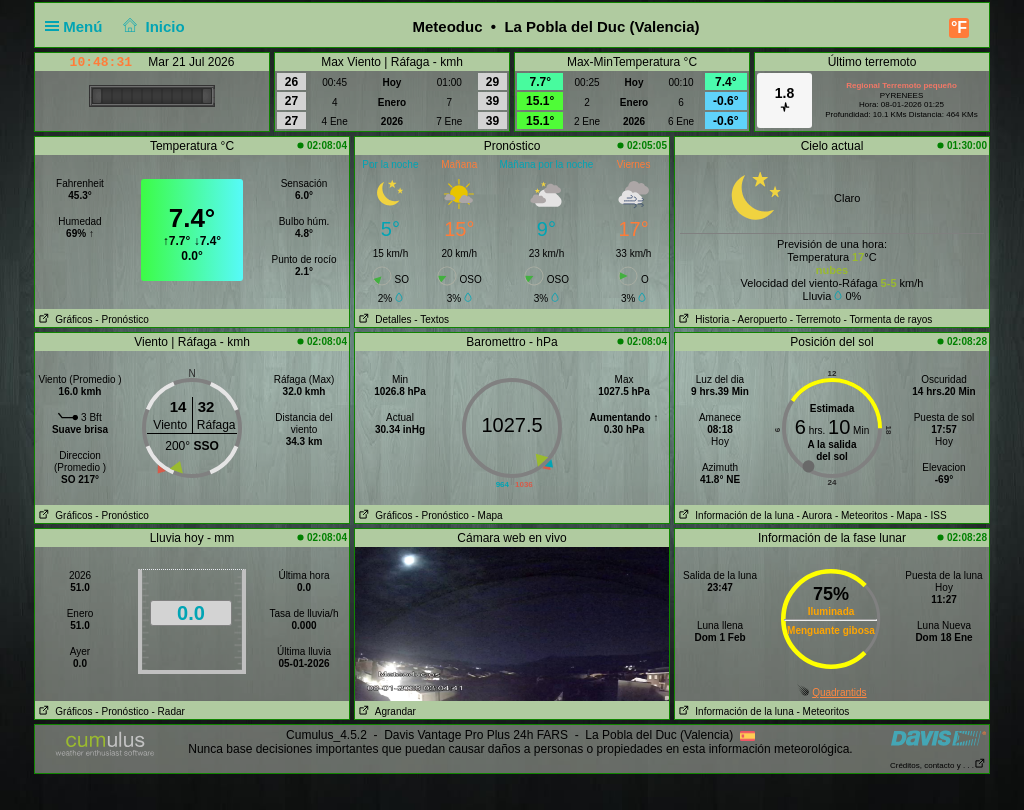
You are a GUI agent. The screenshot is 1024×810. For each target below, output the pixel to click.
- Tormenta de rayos (888, 319)
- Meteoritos (861, 515)
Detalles (383, 319)
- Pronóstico (121, 319)
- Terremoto (815, 319)
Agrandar (385, 711)
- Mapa (487, 515)
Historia (702, 319)
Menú (78, 26)
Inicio (152, 26)
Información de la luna (734, 515)
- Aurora (815, 515)
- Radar (168, 711)
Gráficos (64, 319)
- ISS (935, 515)
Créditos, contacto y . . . (938, 765)
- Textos (431, 319)
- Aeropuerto (759, 319)
